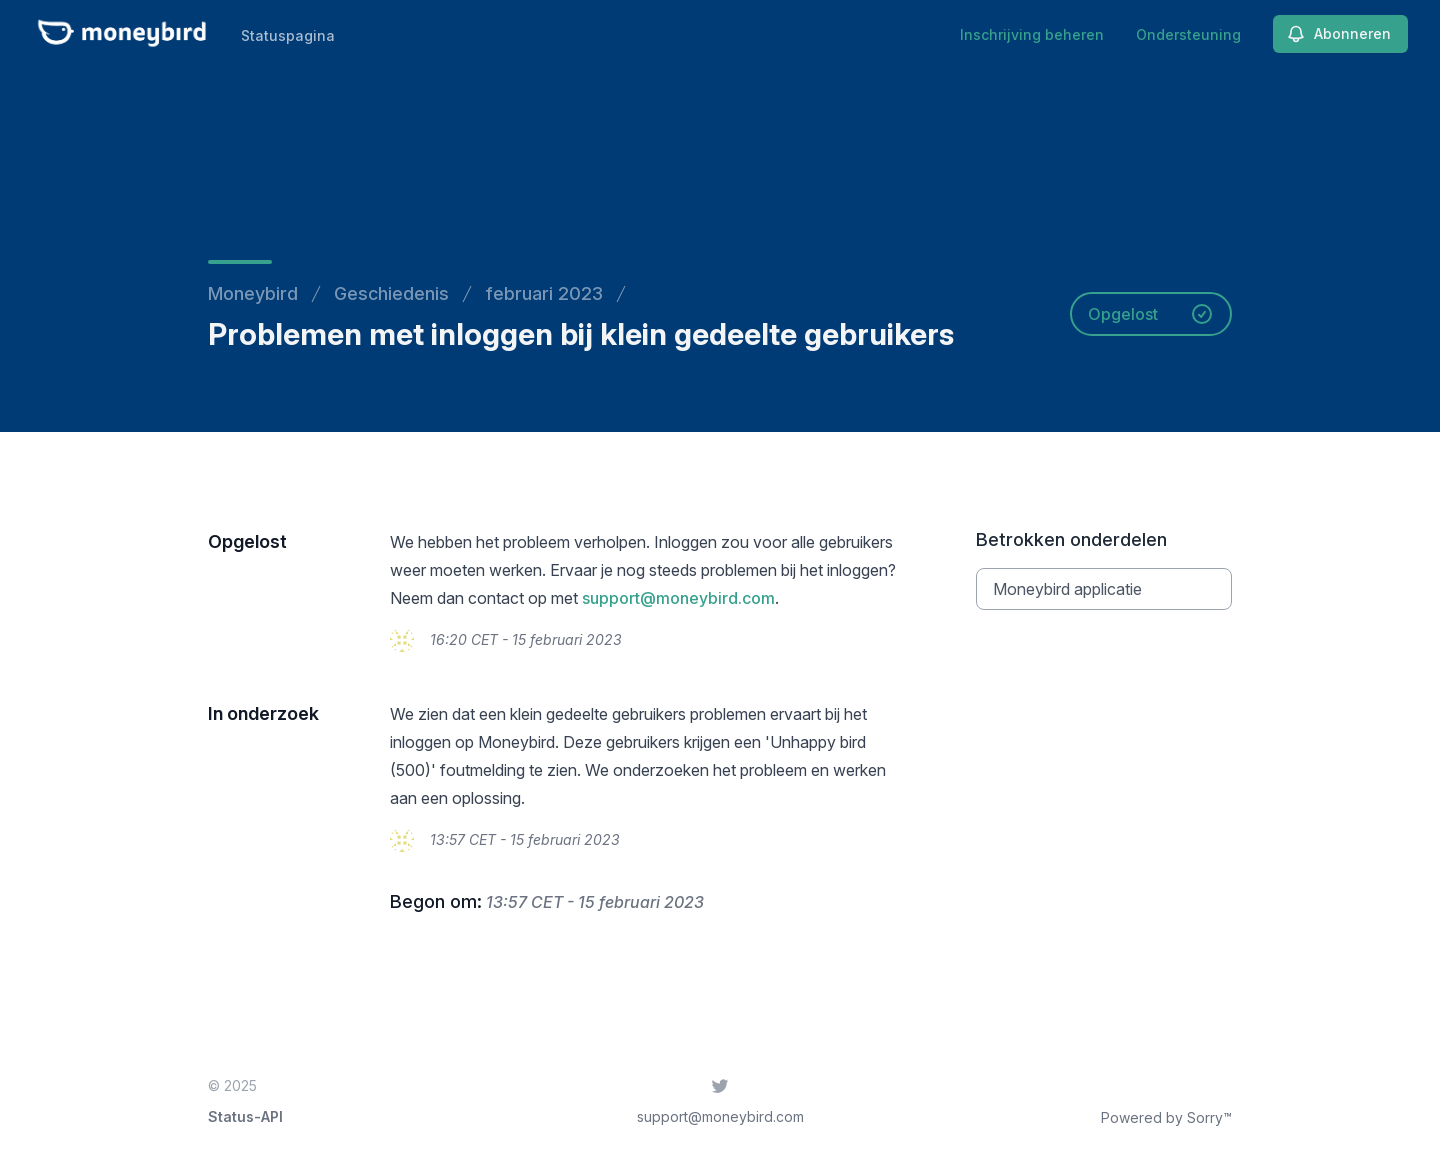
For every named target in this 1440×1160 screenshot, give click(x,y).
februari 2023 (544, 293)
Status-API (245, 1116)
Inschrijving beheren (1032, 34)
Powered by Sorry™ (1166, 1117)
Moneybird (253, 293)
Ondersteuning (1188, 34)
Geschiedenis (391, 293)
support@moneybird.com (678, 598)
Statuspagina (288, 35)
